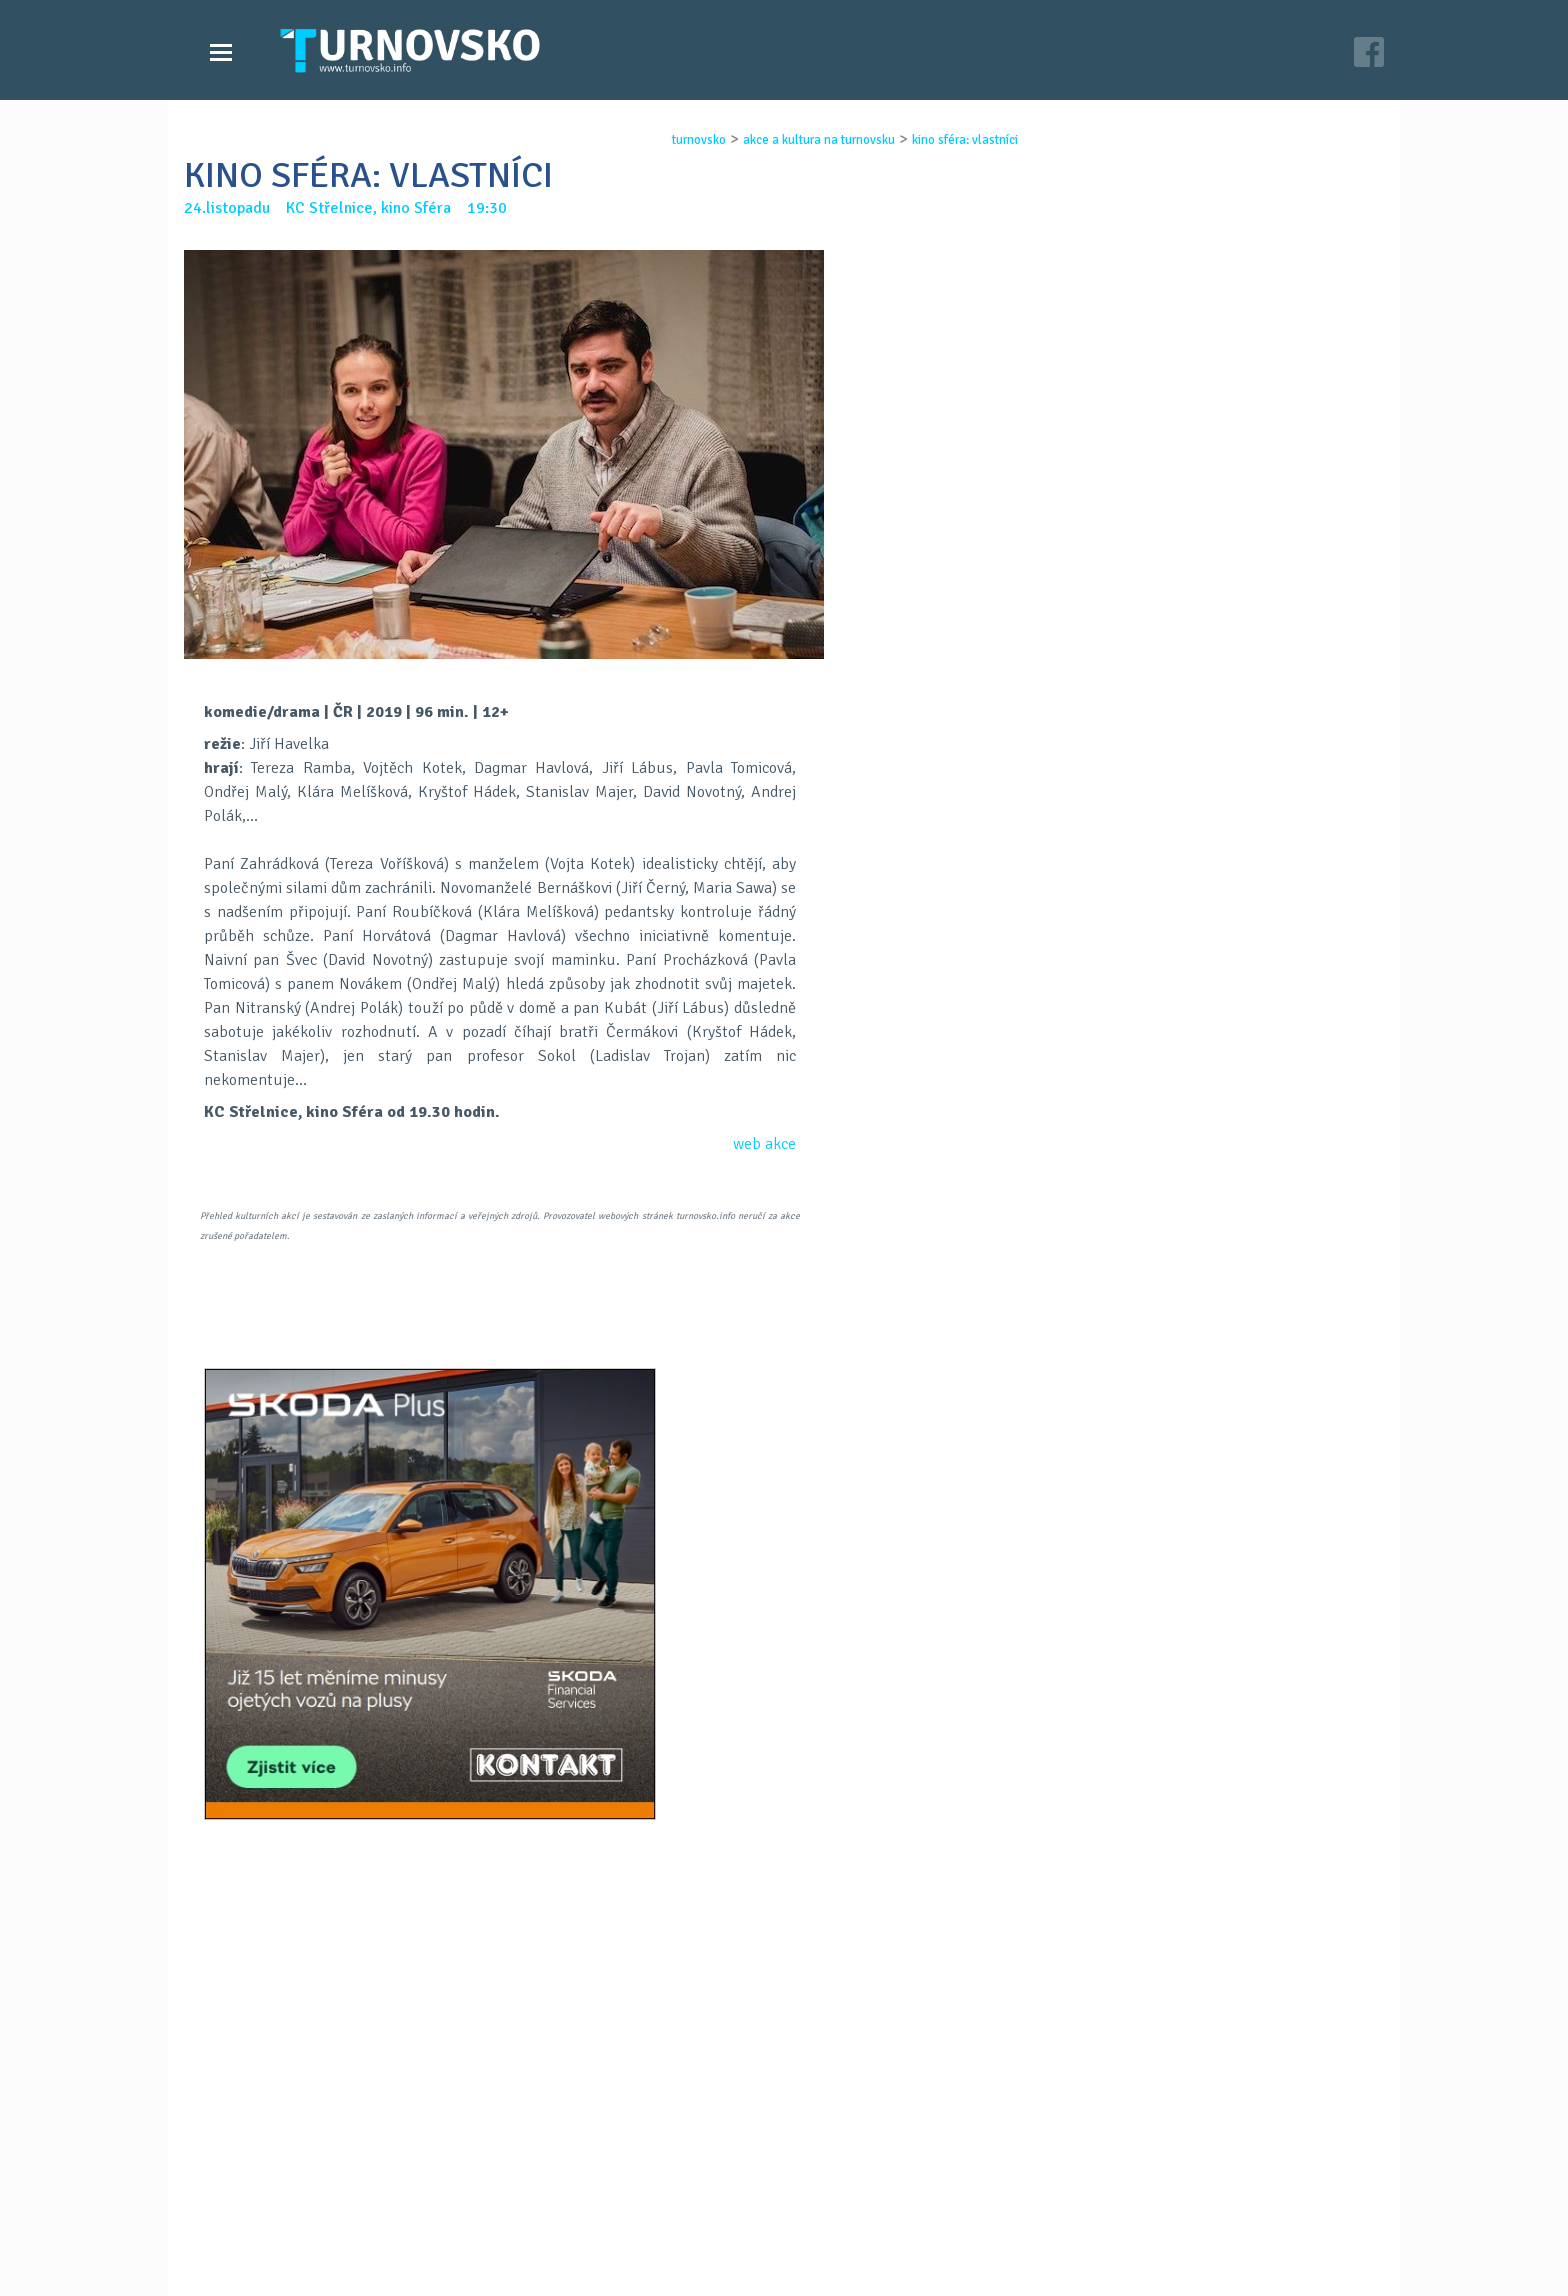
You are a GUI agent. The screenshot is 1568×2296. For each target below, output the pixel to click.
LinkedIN (836, 1435)
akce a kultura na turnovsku (785, 140)
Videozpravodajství (286, 2194)
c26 (1036, 2255)
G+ (784, 1435)
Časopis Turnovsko (684, 2174)
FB (732, 1435)
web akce (764, 1144)
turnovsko (665, 140)
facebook (1025, 2214)
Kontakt (648, 2194)
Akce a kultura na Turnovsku (317, 2214)
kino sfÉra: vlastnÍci (931, 140)
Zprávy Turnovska (279, 2174)
